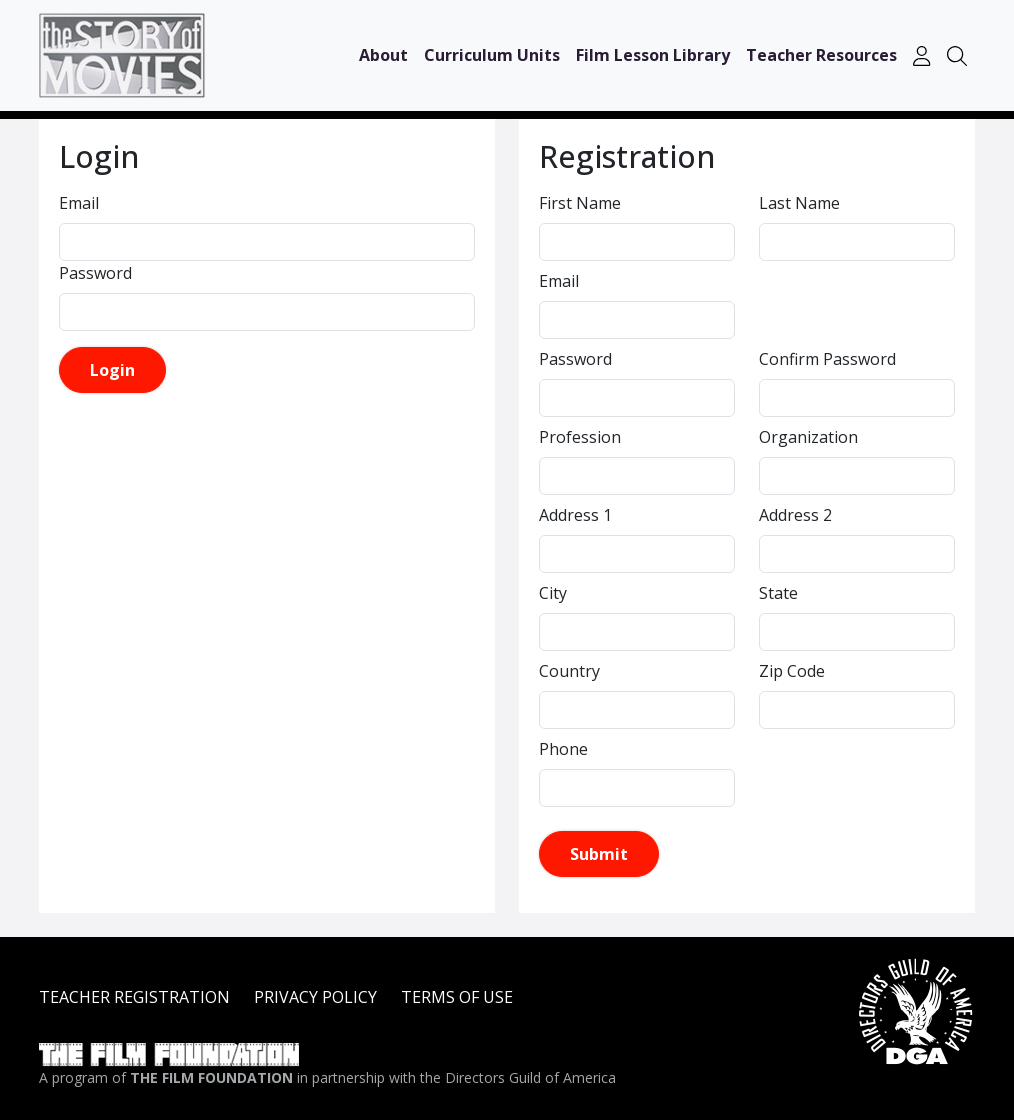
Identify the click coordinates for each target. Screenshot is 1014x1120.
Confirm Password (827, 359)
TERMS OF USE (457, 997)
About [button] (383, 55)
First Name (580, 203)
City (553, 593)
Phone (563, 749)
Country (569, 671)
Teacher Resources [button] (821, 55)
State (778, 593)
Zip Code (792, 671)
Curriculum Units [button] (492, 55)
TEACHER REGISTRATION (134, 997)
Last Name (799, 203)
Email (79, 203)
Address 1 (575, 515)
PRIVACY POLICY (315, 997)
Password (95, 273)
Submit (599, 854)
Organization (808, 437)
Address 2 (795, 515)
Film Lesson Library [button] (653, 55)
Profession (580, 437)
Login (112, 370)
